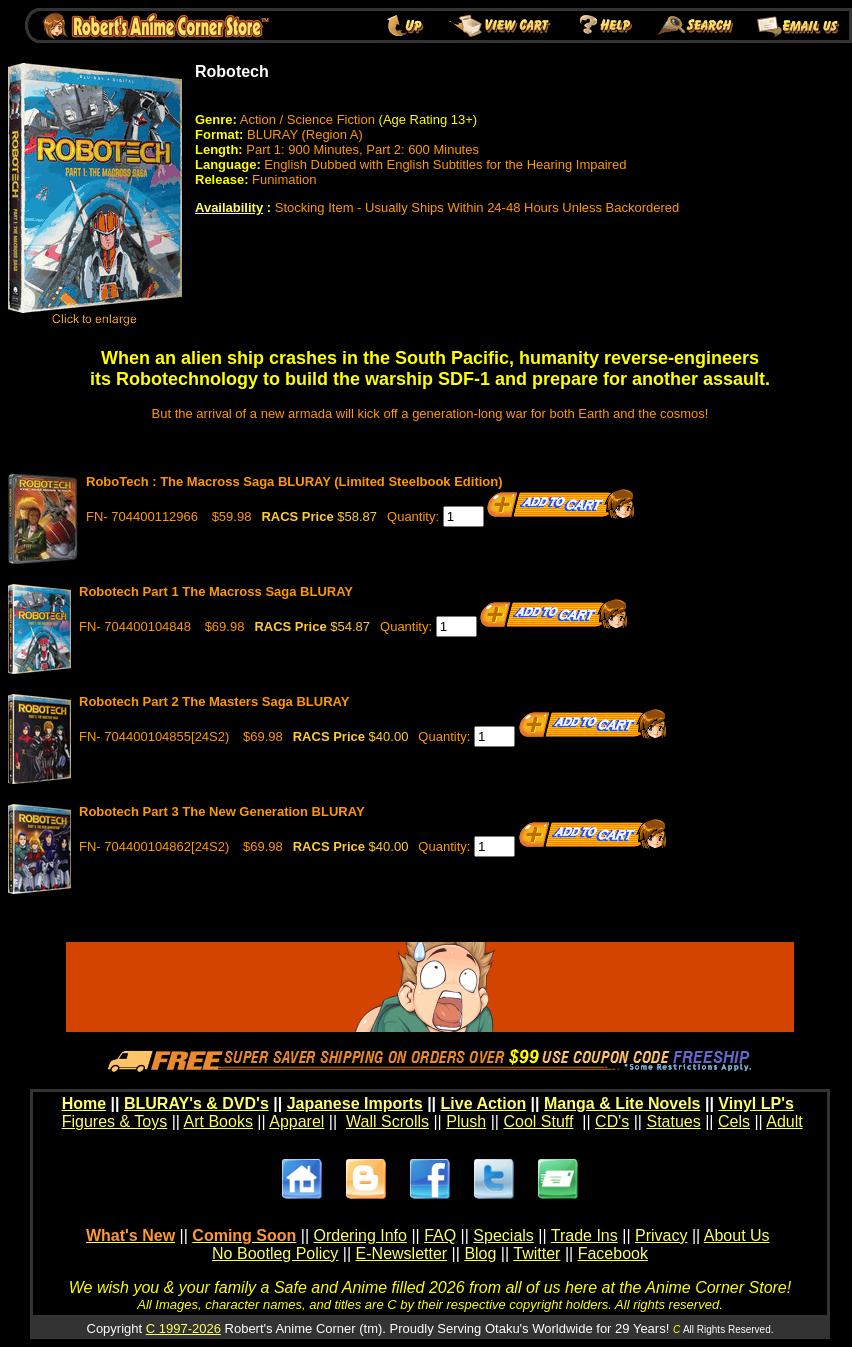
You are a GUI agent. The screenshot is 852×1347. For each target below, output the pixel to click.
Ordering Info (360, 1235)
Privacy (661, 1235)
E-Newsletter (402, 1253)
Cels (734, 1121)
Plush (466, 1121)
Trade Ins (584, 1235)
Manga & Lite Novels (622, 1103)
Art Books (218, 1121)
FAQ (440, 1235)
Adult (784, 1121)
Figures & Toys (115, 1121)
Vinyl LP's (756, 1103)
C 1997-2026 (183, 1328)
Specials (503, 1235)
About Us (737, 1235)
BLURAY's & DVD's (196, 1103)
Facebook (613, 1253)
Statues (673, 1121)
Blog (480, 1253)
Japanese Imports (355, 1103)
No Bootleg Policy (275, 1253)
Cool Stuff (538, 1121)
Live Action (484, 1103)
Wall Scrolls (387, 1121)
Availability (229, 207)
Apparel (296, 1121)
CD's (612, 1121)
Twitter (536, 1253)
